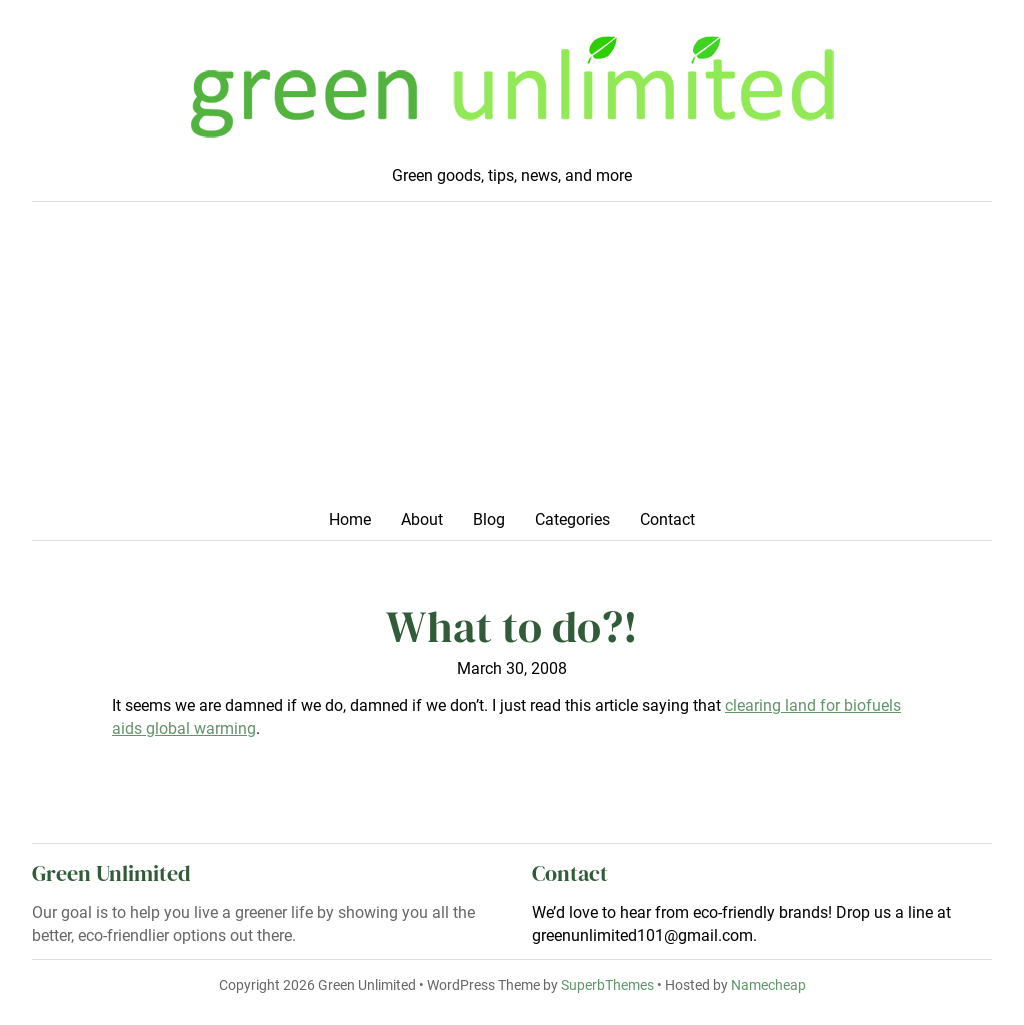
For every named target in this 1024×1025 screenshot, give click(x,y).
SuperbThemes (607, 985)
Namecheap (768, 985)
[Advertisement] (512, 362)
